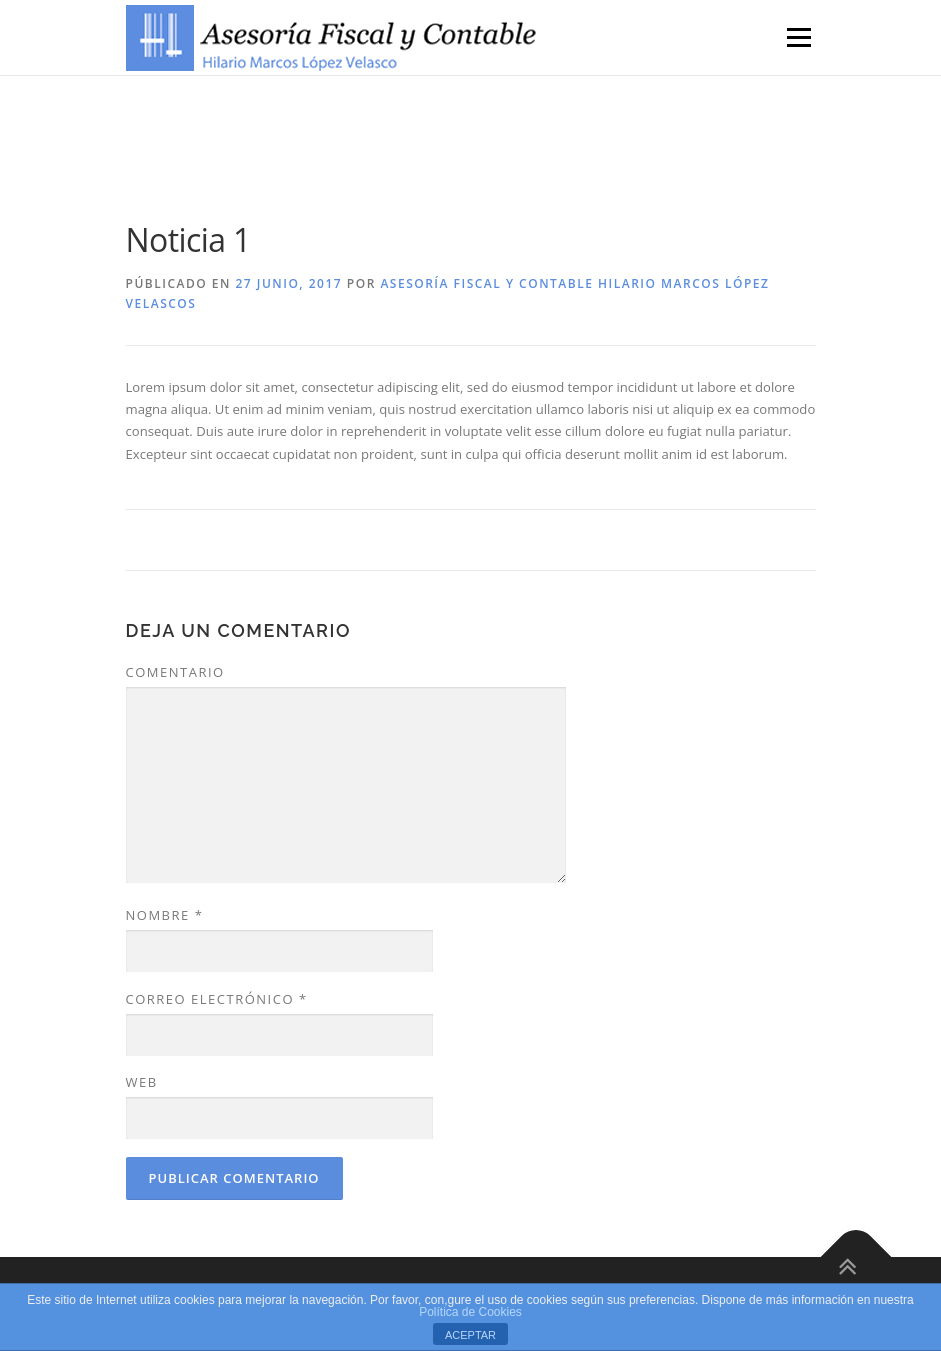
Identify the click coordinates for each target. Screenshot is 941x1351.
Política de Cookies (470, 1312)
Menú (798, 37)
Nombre (165, 915)
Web (142, 1082)
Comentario (175, 672)
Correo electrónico (217, 999)
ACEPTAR (470, 1335)
